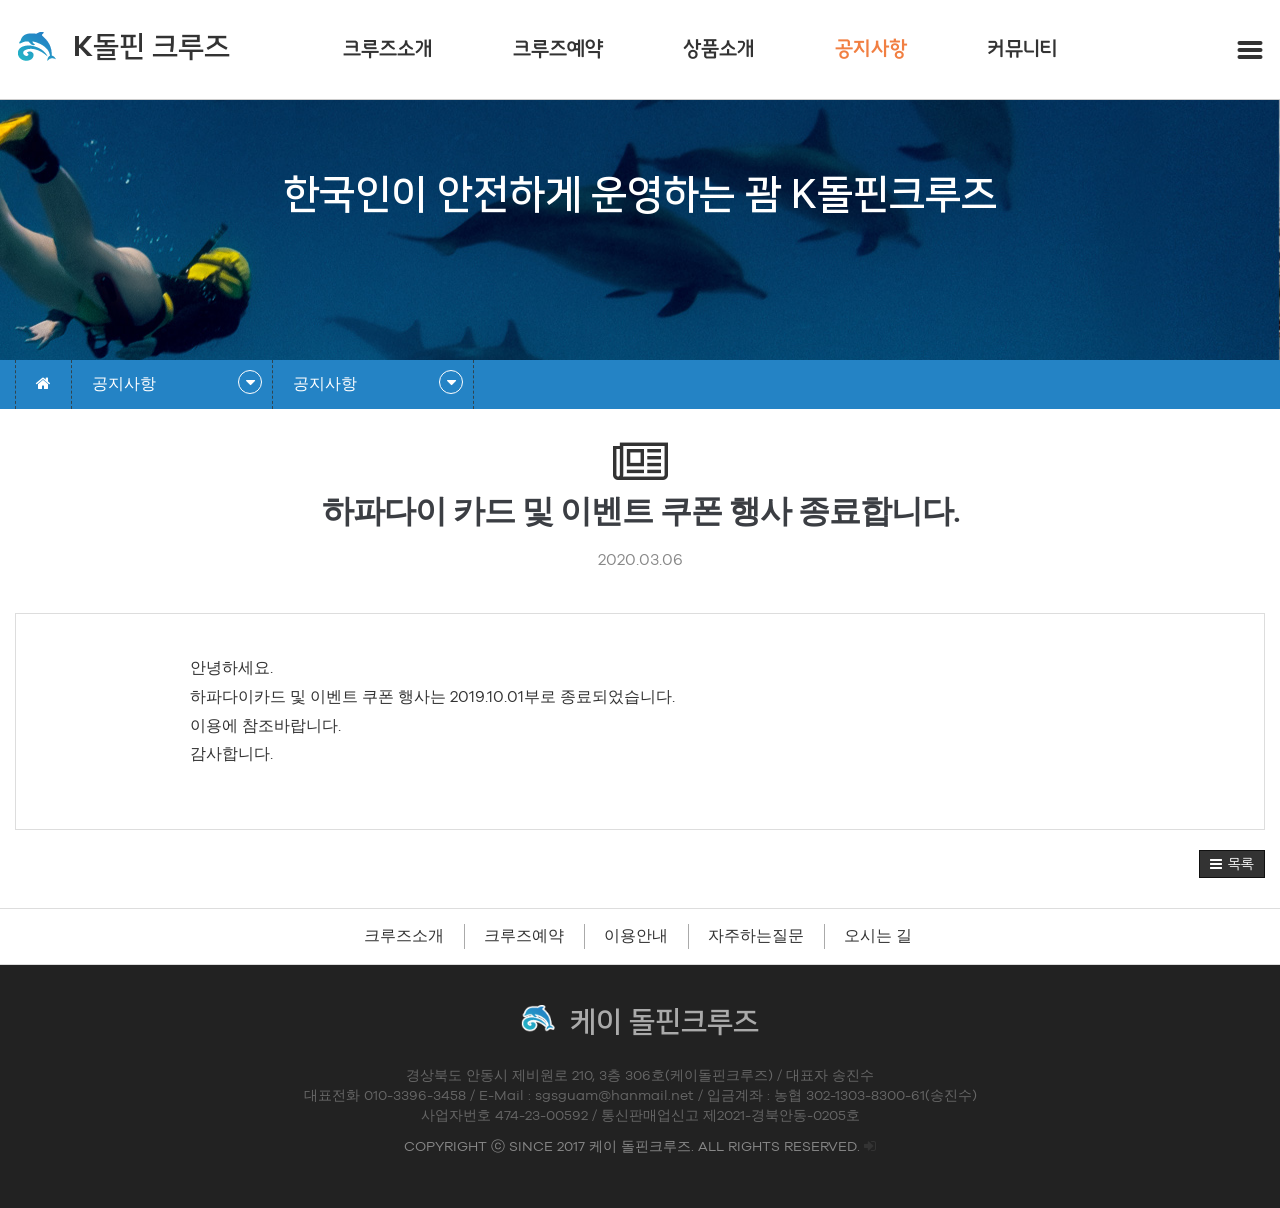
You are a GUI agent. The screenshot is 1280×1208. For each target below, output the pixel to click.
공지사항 (871, 49)
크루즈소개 (388, 49)
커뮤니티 (1022, 49)
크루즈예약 (558, 49)
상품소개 (719, 49)
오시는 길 (878, 936)
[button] (1232, 864)
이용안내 (636, 936)
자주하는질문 (756, 936)
